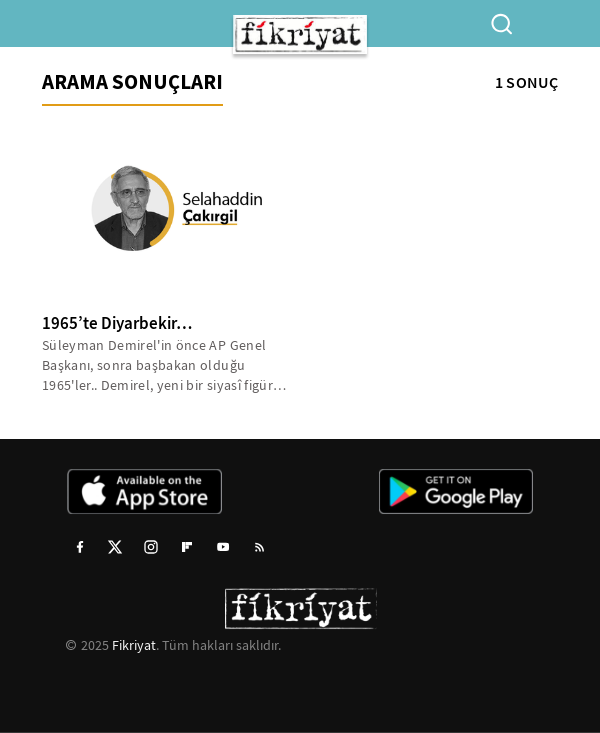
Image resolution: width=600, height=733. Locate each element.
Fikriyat (134, 645)
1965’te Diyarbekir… (117, 323)
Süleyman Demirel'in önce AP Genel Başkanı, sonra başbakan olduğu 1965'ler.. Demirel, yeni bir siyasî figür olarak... (157, 365)
